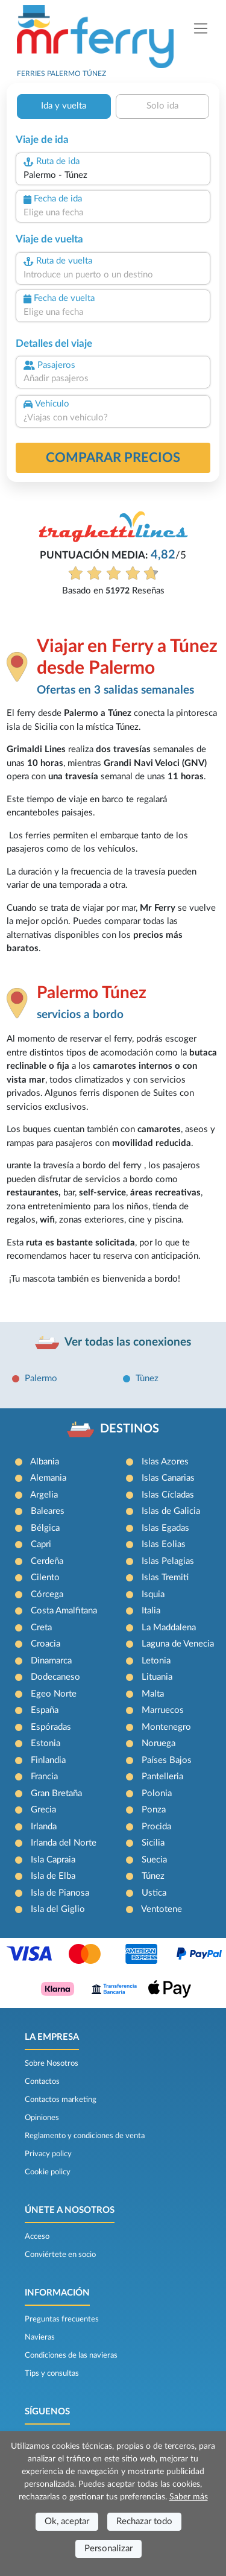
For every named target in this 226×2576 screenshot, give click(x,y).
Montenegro (166, 1727)
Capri (41, 1544)
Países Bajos (167, 1760)
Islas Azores (165, 1461)
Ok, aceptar (67, 2521)
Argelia (44, 1494)
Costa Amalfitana (64, 1610)
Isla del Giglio (58, 1909)
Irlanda (44, 1826)
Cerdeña (47, 1561)
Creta (41, 1627)
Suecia (154, 1859)
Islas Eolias (164, 1544)
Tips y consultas (52, 2373)
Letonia (156, 1660)
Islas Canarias (168, 1478)
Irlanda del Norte (63, 1842)
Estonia (45, 1743)
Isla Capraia (53, 1859)
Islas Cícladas (168, 1494)
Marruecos (163, 1710)
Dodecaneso (55, 1677)
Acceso (37, 2236)
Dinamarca (51, 1660)
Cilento (45, 1577)
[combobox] (113, 176)
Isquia (153, 1594)
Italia (151, 1610)
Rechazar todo (144, 2521)
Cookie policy (48, 2172)
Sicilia (153, 1842)
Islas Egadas (165, 1528)
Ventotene (161, 1909)
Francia (44, 1776)
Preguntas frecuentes (62, 2319)
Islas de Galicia (171, 1511)
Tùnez (147, 1378)
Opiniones (42, 2117)
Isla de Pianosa (60, 1892)
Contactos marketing (60, 2099)
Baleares (47, 1511)
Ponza (154, 1809)
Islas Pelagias (168, 1561)
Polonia (157, 1793)
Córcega (47, 1594)
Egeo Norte (54, 1693)
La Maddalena (169, 1627)
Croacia (45, 1643)
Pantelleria (162, 1776)
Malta (153, 1693)
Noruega (158, 1743)
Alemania (48, 1478)
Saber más (188, 2497)
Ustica (154, 1892)
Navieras (40, 2337)
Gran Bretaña (56, 1793)
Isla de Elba (53, 1876)
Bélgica (45, 1528)
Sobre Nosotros (51, 2063)
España (44, 1710)
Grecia (43, 1809)
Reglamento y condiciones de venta (85, 2135)
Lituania (157, 1677)
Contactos (42, 2081)
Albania (44, 1461)
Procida (156, 1826)
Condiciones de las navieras (71, 2355)
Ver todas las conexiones (127, 1342)
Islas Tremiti (165, 1577)
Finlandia (48, 1760)
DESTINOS (129, 1429)
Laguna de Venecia (178, 1643)
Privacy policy (48, 2154)
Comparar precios (113, 457)
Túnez (153, 1876)
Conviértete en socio (60, 2254)
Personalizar (108, 2548)
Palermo (41, 1378)
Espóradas (51, 1727)
